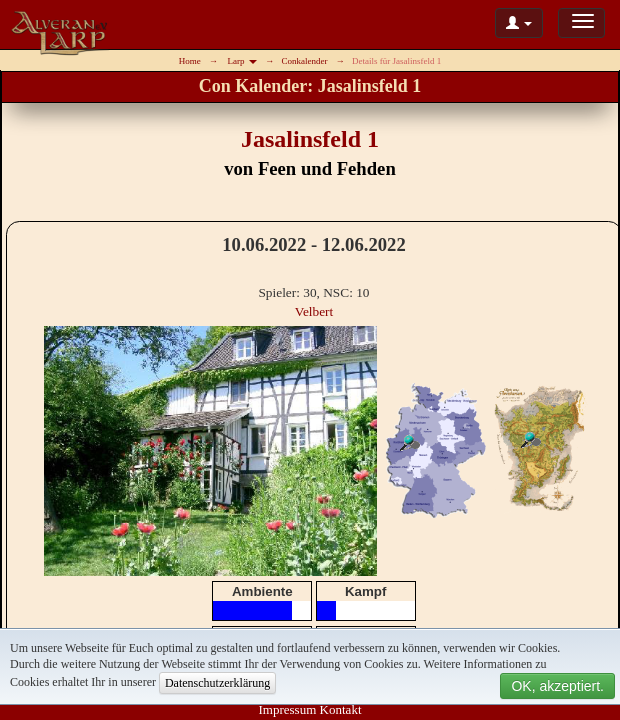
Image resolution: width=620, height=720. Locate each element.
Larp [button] (242, 61)
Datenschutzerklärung (217, 683)
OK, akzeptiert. (557, 686)
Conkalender (304, 61)
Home (190, 61)
